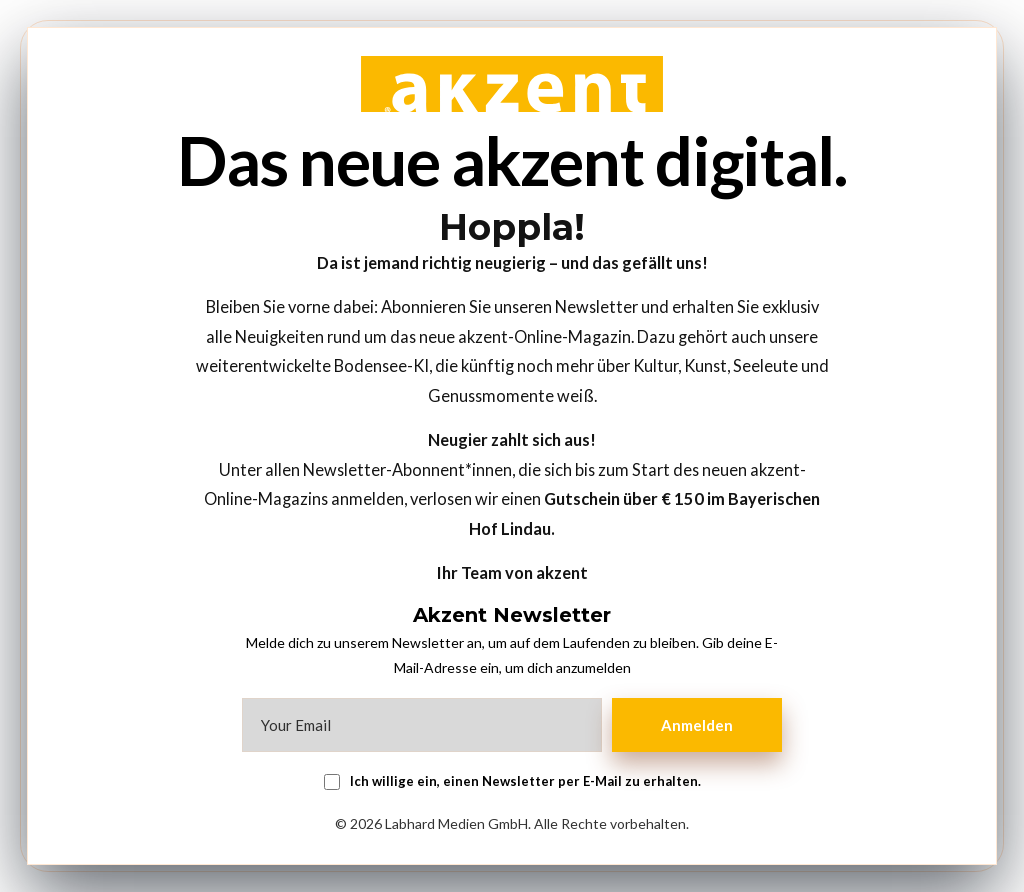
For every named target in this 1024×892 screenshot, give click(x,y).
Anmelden (697, 725)
